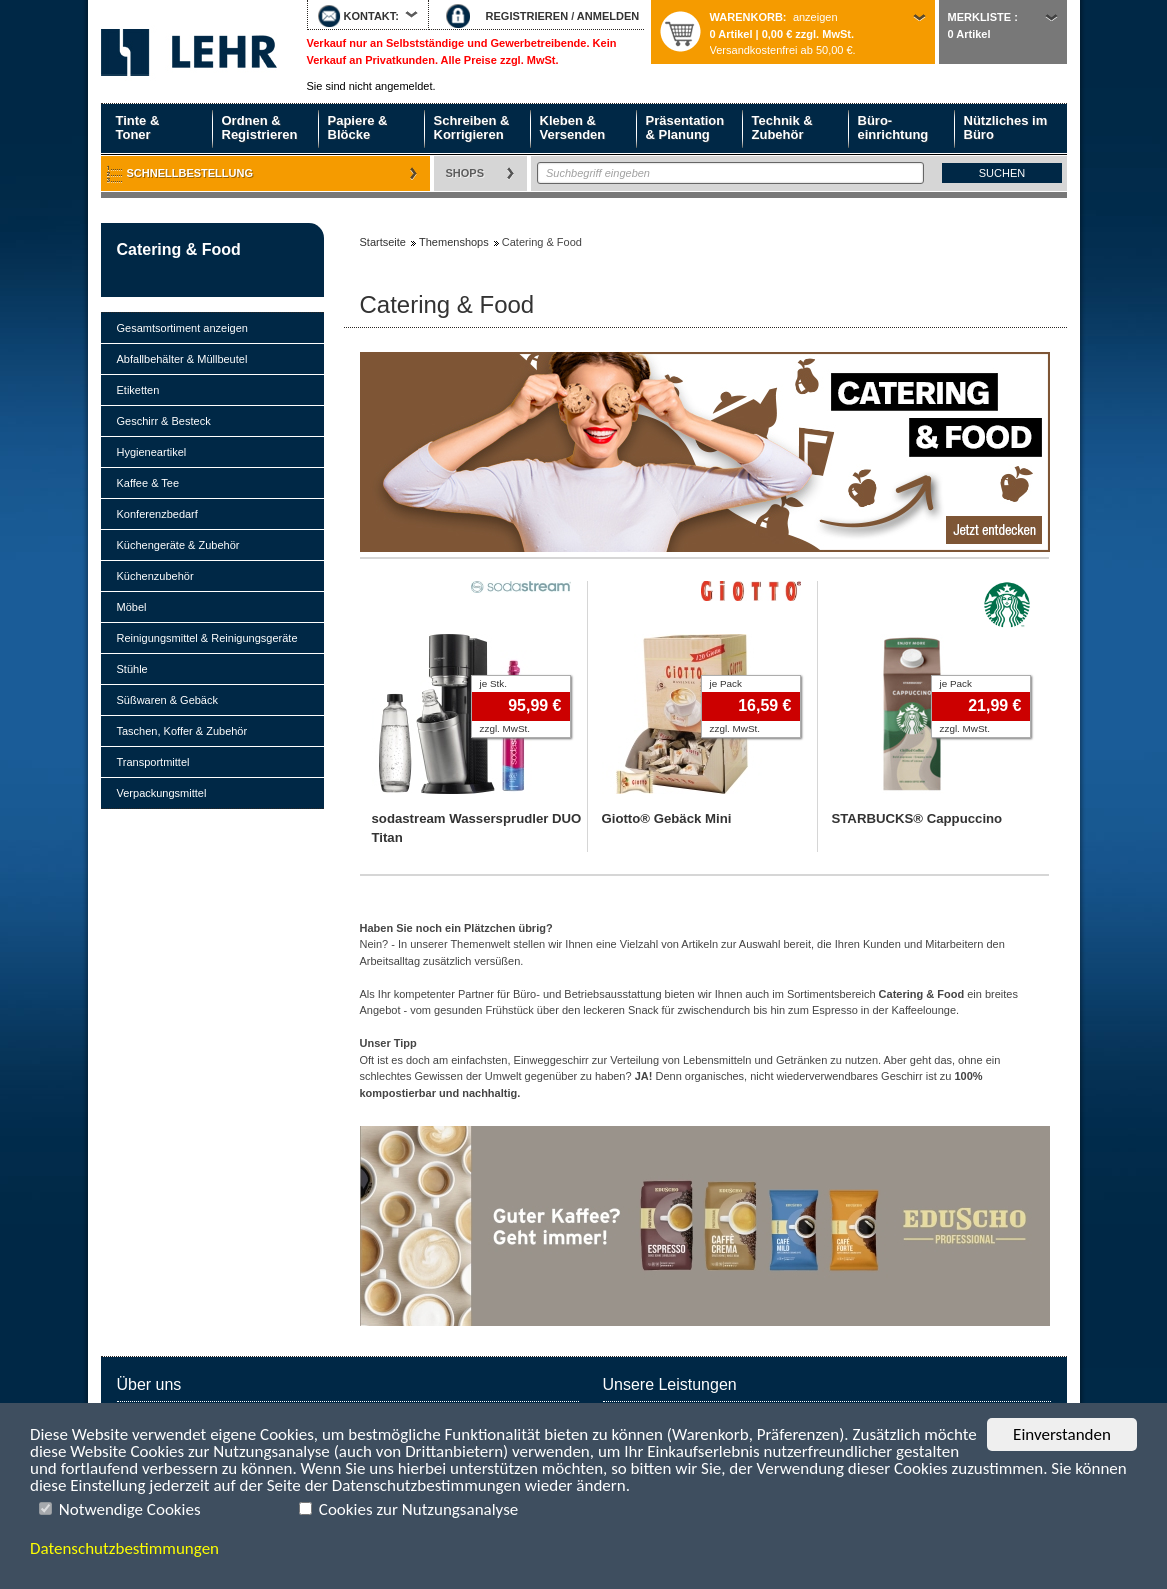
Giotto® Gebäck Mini (667, 818)
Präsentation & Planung (685, 127)
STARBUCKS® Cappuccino (917, 818)
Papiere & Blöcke (358, 127)
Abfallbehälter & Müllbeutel (182, 359)
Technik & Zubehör (782, 127)
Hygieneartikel (152, 452)
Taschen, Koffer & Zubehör (182, 731)
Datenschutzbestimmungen (124, 1548)
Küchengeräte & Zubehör (178, 545)
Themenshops (454, 242)
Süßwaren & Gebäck (168, 700)
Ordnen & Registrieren (260, 127)
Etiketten (138, 390)
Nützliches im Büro (1006, 127)
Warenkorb (746, 17)
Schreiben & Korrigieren (472, 127)
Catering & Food (179, 249)
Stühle (132, 669)
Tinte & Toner (138, 127)
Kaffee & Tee (148, 483)
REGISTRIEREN (527, 16)
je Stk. (493, 683)
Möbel (132, 607)
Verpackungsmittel (162, 793)
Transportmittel (153, 762)
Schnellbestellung (190, 173)
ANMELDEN (608, 16)
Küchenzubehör (155, 576)
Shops (465, 173)
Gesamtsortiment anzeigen (182, 328)
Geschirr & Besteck (164, 421)
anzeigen (815, 17)
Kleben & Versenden (573, 127)
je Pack (726, 683)
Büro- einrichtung (893, 127)
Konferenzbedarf (157, 514)
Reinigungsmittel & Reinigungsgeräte (207, 638)
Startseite (189, 52)
